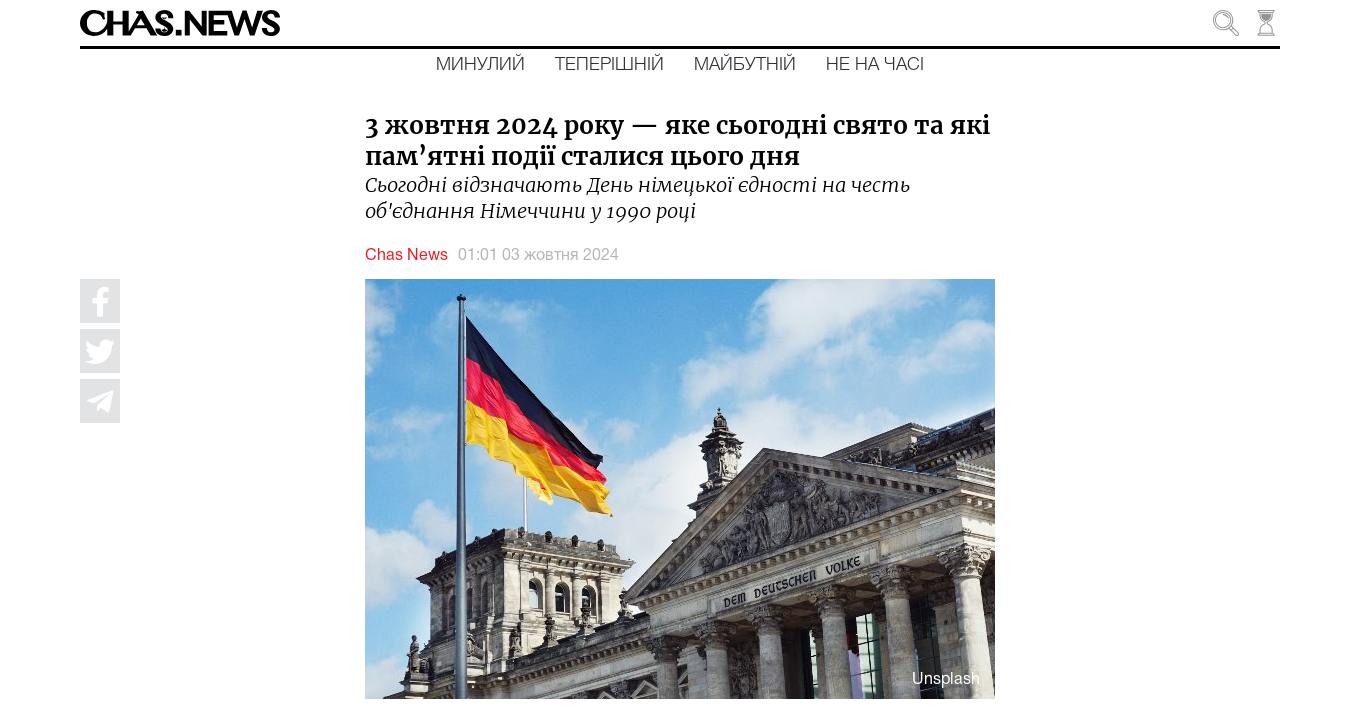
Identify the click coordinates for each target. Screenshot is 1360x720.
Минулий (480, 65)
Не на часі (875, 65)
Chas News (406, 256)
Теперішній (609, 65)
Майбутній (745, 65)
